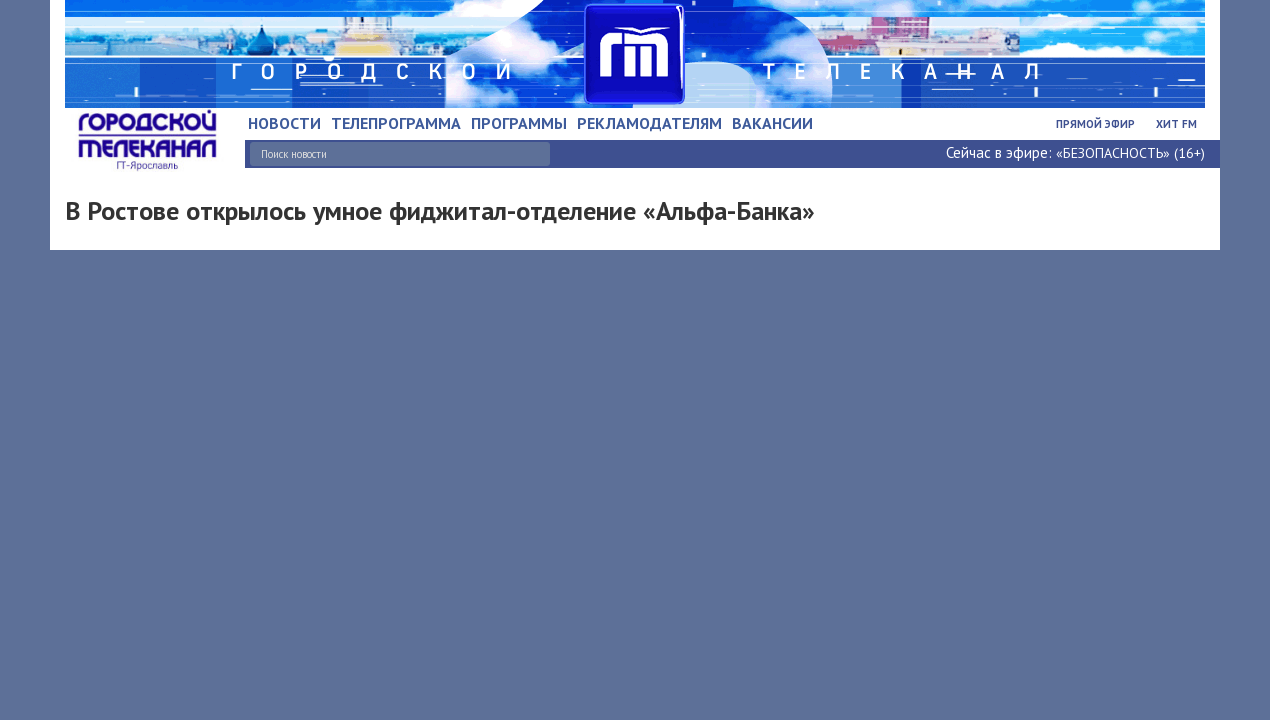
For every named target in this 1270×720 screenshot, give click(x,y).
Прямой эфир (1095, 124)
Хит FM (1176, 124)
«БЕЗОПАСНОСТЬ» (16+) (1130, 153)
